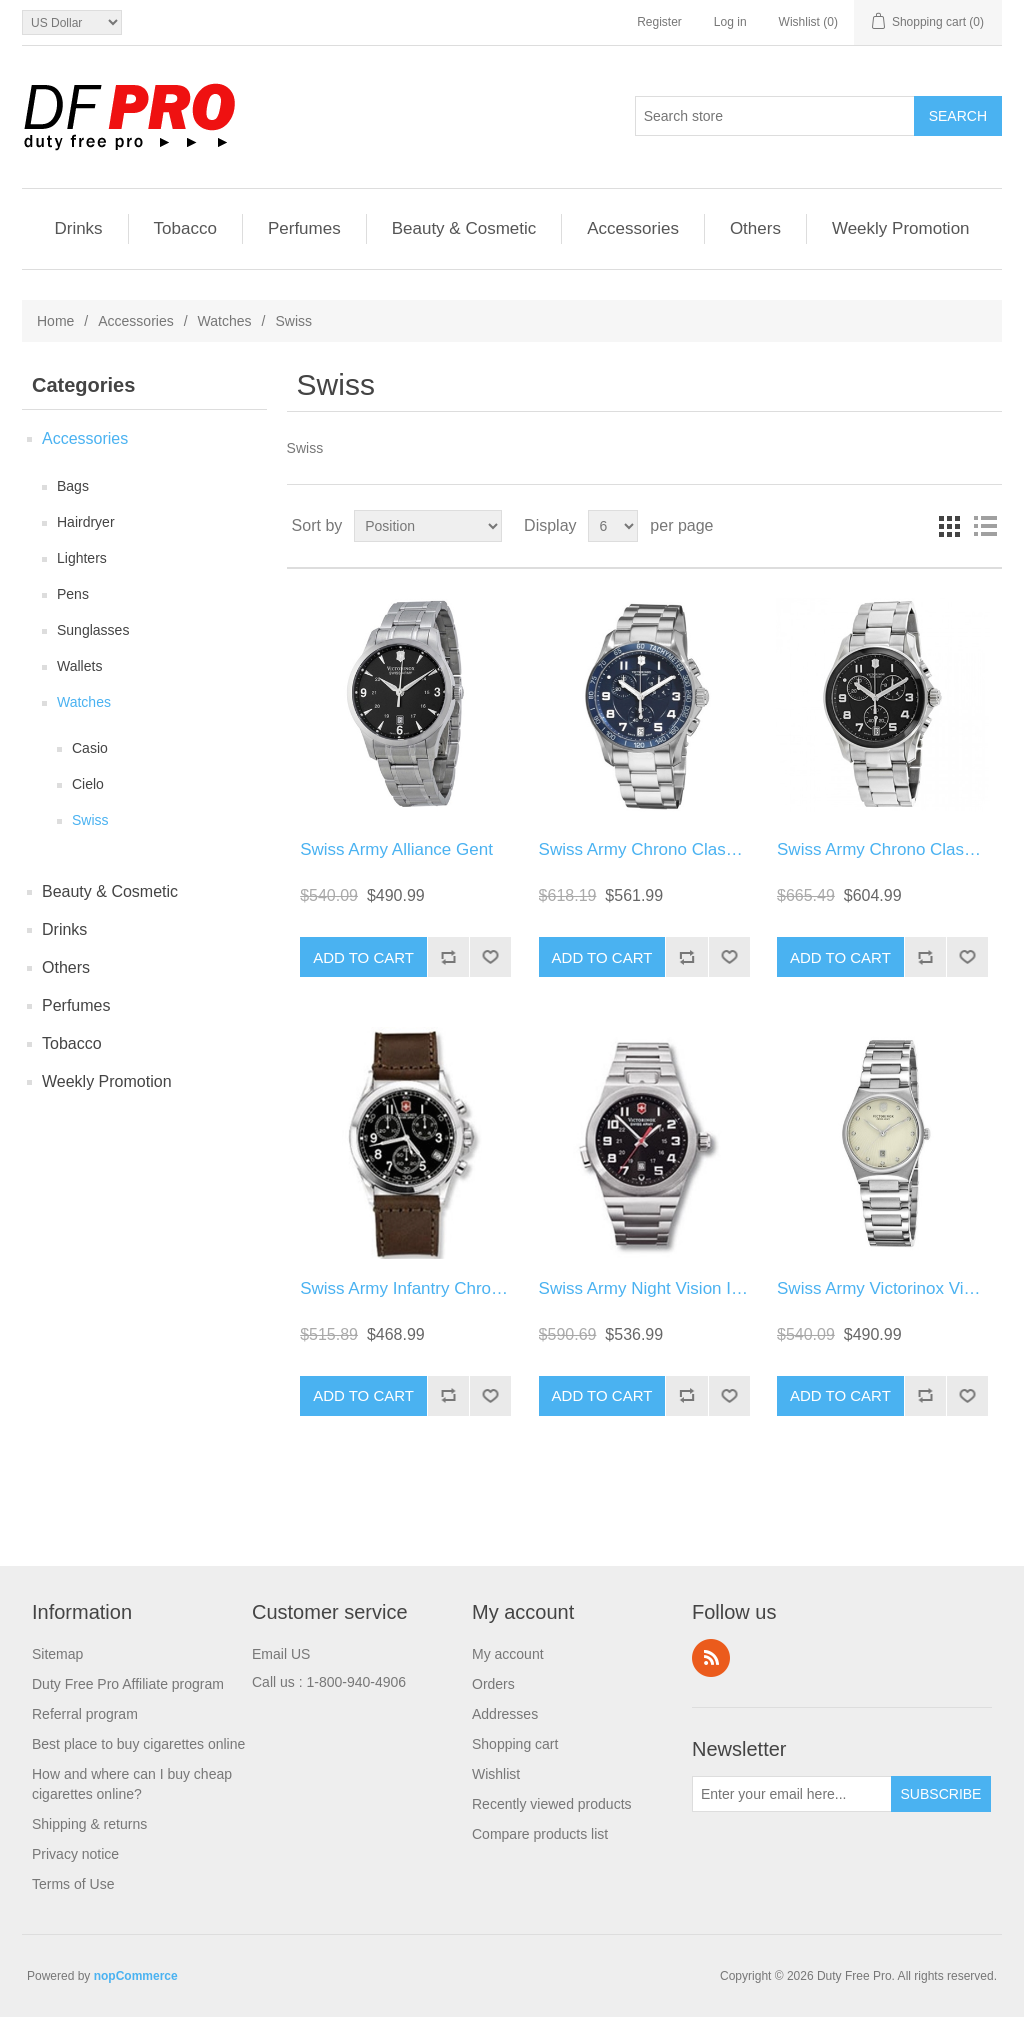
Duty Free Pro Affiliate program (128, 1684)
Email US (281, 1654)
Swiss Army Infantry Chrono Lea (421, 1288)
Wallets (79, 666)
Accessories (633, 228)
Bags (73, 486)
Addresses (505, 1714)
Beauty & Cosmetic (464, 228)
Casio (90, 748)
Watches (225, 321)
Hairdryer (86, 522)
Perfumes (304, 228)
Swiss (90, 820)
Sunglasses (93, 630)
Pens (73, 594)
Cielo (88, 784)
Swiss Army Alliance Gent (396, 849)
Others (755, 228)
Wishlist (496, 1774)
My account (508, 1654)
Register (659, 22)
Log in (730, 22)
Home (55, 321)
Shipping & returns (89, 1824)
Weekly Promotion (901, 228)
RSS (711, 1658)
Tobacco (185, 228)
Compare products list (540, 1834)
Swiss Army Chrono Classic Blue (662, 849)
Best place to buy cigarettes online (138, 1744)
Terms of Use (73, 1884)
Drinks (78, 228)
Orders (493, 1684)
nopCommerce (136, 1976)
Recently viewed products (552, 1804)
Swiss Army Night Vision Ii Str (650, 1288)
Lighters (82, 558)
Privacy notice (75, 1854)
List (985, 526)
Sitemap (57, 1654)
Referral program (85, 1714)
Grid (949, 526)
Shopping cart (515, 1744)
